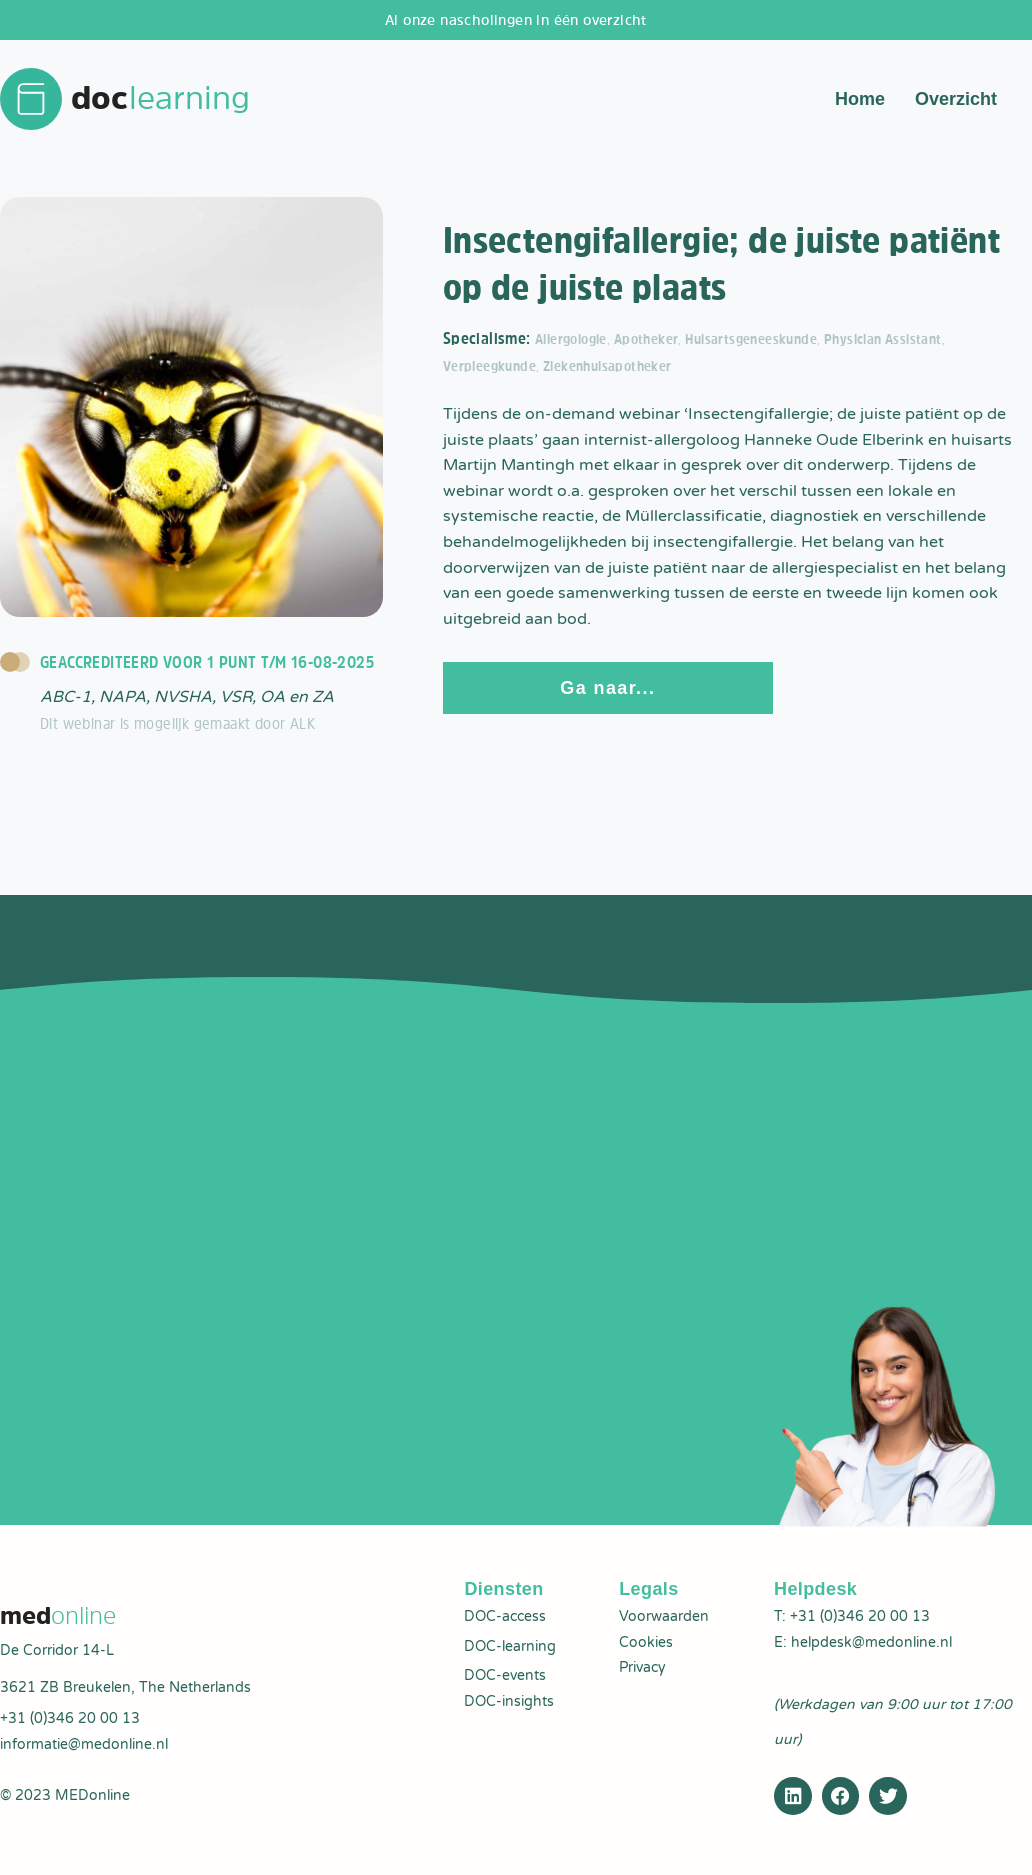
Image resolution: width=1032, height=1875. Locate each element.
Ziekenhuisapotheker (628, 368)
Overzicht (956, 100)
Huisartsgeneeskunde (780, 341)
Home (860, 100)
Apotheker (662, 341)
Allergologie (577, 341)
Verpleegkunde (495, 368)
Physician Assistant (930, 341)
